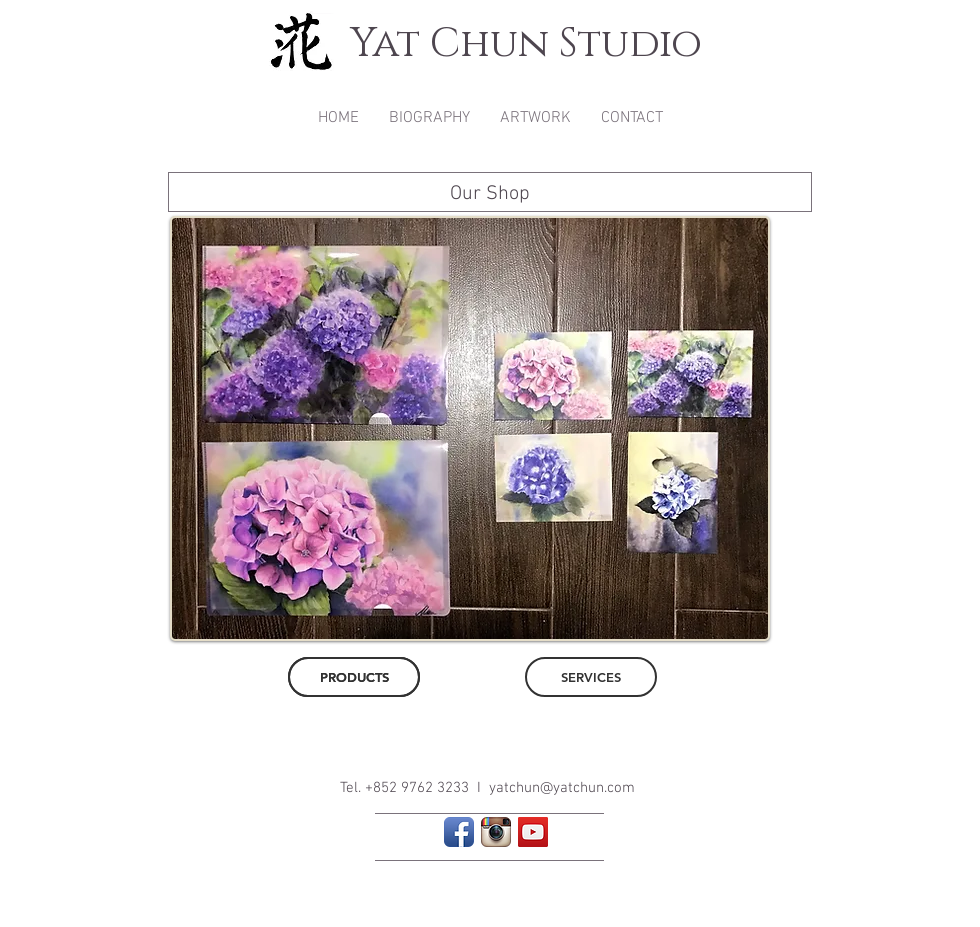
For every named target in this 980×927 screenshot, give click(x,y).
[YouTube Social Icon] (533, 832)
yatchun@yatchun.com (562, 788)
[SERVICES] (591, 677)
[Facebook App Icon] (459, 832)
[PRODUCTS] (354, 677)
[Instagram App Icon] (496, 832)
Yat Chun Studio (526, 44)
